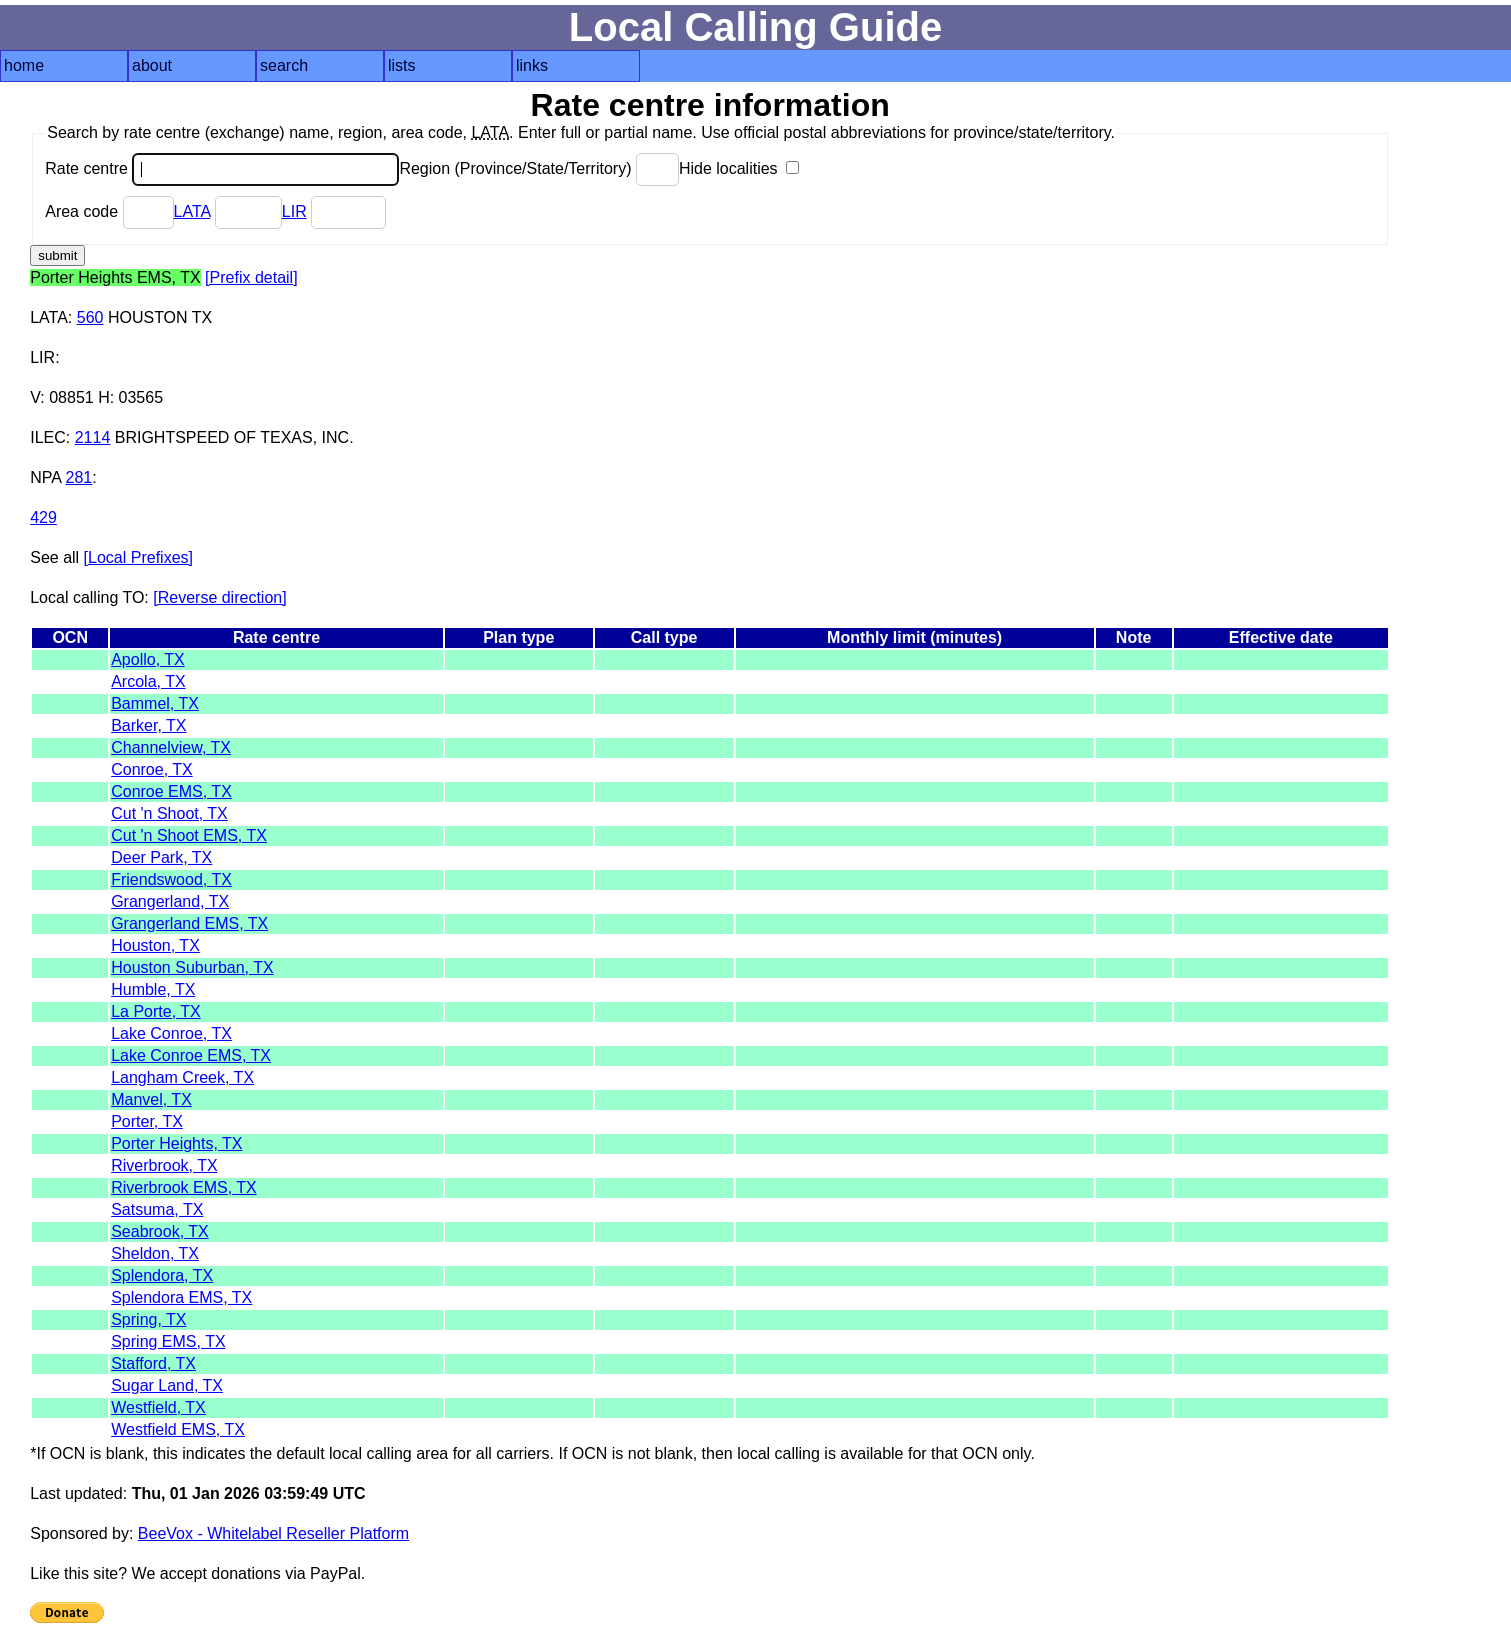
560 (90, 317)
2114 (93, 437)
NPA (45, 477)
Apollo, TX (148, 659)
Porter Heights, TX (176, 1143)
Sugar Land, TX (167, 1385)
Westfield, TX (158, 1407)
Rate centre (222, 168)
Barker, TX (148, 725)
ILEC (48, 437)
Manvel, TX (151, 1099)
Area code (109, 211)
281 (79, 477)
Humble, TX (153, 989)
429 (43, 517)
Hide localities (739, 168)
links (532, 65)
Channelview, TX (171, 747)
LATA (192, 211)
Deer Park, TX (161, 857)
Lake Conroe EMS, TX (191, 1055)
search (284, 65)
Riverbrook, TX (164, 1165)
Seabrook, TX (160, 1231)
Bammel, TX (155, 703)
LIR (294, 211)
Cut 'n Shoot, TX (169, 813)
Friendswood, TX (171, 879)
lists (402, 65)
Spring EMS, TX (168, 1341)
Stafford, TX (153, 1363)
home (24, 65)
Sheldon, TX (155, 1253)
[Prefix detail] (251, 277)
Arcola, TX (148, 681)
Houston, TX (155, 945)
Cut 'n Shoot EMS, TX (189, 835)
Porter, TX (147, 1121)
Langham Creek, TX (182, 1077)
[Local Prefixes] (138, 557)
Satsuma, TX (157, 1209)
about (152, 65)
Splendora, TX (162, 1275)
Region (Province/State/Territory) (539, 168)
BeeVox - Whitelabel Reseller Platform (273, 1533)
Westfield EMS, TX (178, 1429)
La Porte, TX (156, 1011)
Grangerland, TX (170, 901)
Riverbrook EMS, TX (184, 1187)
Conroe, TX (152, 769)
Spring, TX (148, 1319)
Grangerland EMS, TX (189, 923)
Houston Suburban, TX (192, 967)
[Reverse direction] (219, 597)
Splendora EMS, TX (181, 1297)
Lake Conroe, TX (171, 1033)
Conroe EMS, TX (171, 791)
